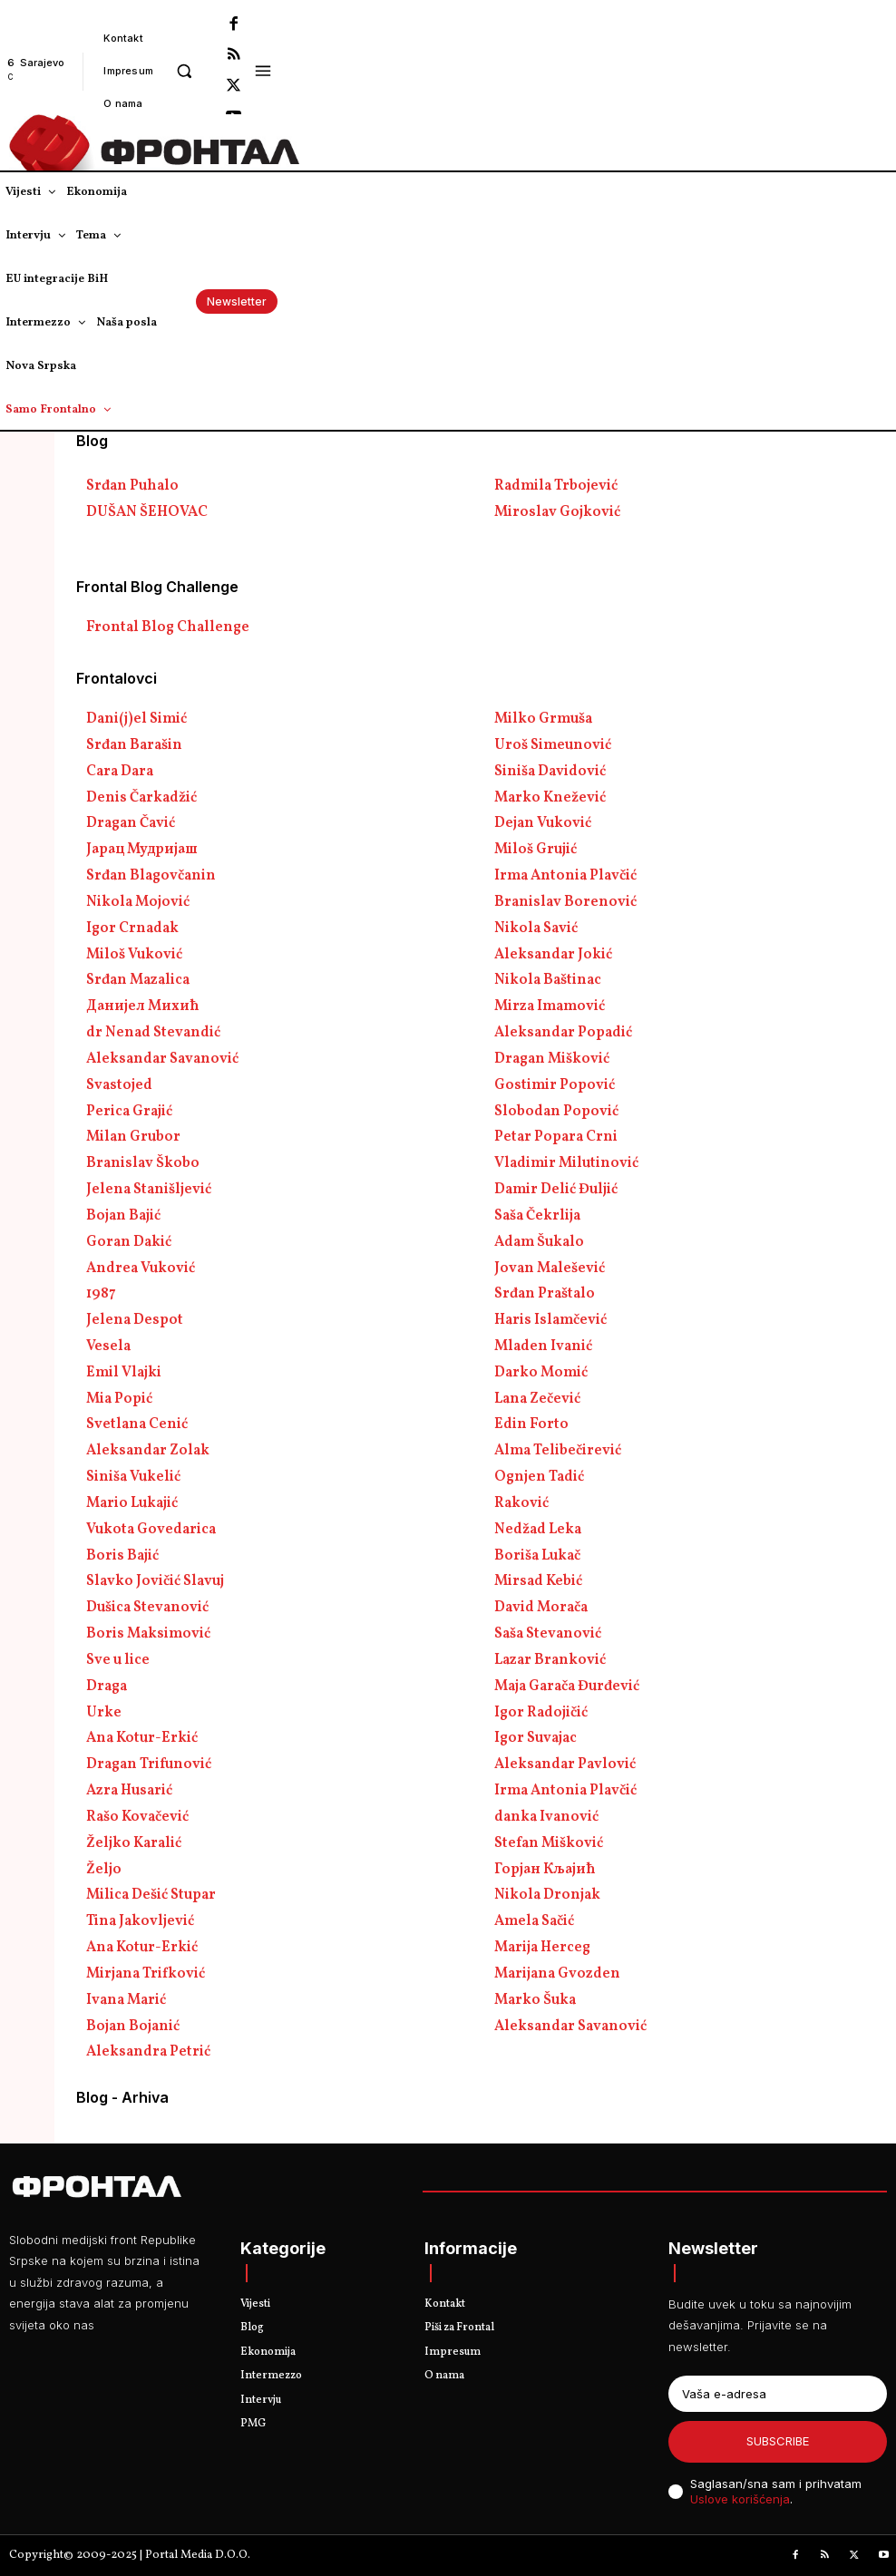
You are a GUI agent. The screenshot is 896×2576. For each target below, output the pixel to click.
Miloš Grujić (535, 850)
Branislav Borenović (565, 902)
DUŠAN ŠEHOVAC (147, 512)
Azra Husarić (129, 1791)
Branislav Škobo (143, 1163)
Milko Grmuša (543, 719)
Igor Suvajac (535, 1738)
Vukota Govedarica (151, 1530)
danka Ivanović (546, 1817)
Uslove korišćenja (740, 2499)
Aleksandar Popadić (563, 1033)
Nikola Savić (536, 928)
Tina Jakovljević (140, 1921)
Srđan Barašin (134, 745)
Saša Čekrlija (537, 1216)
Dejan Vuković (542, 823)
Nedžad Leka (537, 1530)
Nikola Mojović (138, 902)
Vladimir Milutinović (566, 1163)
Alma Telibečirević (557, 1451)
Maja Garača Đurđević (566, 1686)
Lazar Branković (550, 1660)
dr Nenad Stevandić (153, 1033)
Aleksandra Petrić (148, 2052)
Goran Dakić (128, 1242)
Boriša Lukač (537, 1556)
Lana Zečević (537, 1399)
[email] (777, 2394)
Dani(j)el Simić (136, 719)
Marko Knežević (550, 798)
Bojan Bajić (123, 1216)
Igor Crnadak (132, 928)
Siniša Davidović (550, 772)
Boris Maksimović (148, 1634)
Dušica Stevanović (147, 1608)
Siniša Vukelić (133, 1477)
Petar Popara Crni (556, 1137)
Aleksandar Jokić (553, 955)
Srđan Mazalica (138, 980)
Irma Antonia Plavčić (565, 876)
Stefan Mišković (548, 1843)
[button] (183, 70)
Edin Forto (531, 1424)
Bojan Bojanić (133, 2026)
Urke (104, 1713)
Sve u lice (118, 1660)
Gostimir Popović (554, 1085)
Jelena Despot (134, 1320)
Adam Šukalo (539, 1242)
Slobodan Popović (556, 1112)
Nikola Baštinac (547, 980)
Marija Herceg (542, 1948)
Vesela (108, 1346)
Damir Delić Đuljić (556, 1190)
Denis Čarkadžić (141, 798)
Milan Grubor (133, 1137)
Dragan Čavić (130, 823)
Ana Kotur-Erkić (142, 1738)
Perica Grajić (129, 1112)
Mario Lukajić (132, 1503)
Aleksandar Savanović (162, 1059)
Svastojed (119, 1085)
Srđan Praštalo (544, 1294)
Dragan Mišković (551, 1059)
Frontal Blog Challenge (167, 627)
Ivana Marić (126, 2000)
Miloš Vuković (134, 955)
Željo (104, 1870)
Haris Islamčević (550, 1320)
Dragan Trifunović (148, 1764)
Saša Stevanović (547, 1634)
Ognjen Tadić (539, 1477)
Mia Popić (119, 1399)
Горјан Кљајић (545, 1870)
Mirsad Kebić (538, 1581)
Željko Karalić (133, 1843)
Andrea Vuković (140, 1268)
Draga (106, 1686)
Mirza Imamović (549, 1006)
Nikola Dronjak (547, 1895)
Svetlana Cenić (137, 1424)
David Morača (541, 1608)
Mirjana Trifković (145, 1974)
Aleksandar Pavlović (565, 1764)
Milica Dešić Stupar (151, 1895)
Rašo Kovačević (137, 1817)
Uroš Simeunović (552, 745)
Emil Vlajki (123, 1373)
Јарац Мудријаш (142, 850)
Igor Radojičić (541, 1713)
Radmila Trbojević (556, 486)
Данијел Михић (143, 1006)
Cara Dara (119, 772)
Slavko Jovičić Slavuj (155, 1581)
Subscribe (777, 2441)
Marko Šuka (535, 2000)
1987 (101, 1294)
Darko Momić (541, 1373)
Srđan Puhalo (132, 486)
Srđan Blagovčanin (151, 876)
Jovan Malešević (549, 1268)
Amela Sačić (534, 1921)
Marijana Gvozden (557, 1974)
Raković (521, 1503)
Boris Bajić (122, 1556)
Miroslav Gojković (557, 512)
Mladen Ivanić (543, 1346)
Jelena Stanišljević (148, 1190)
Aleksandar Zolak (147, 1451)
